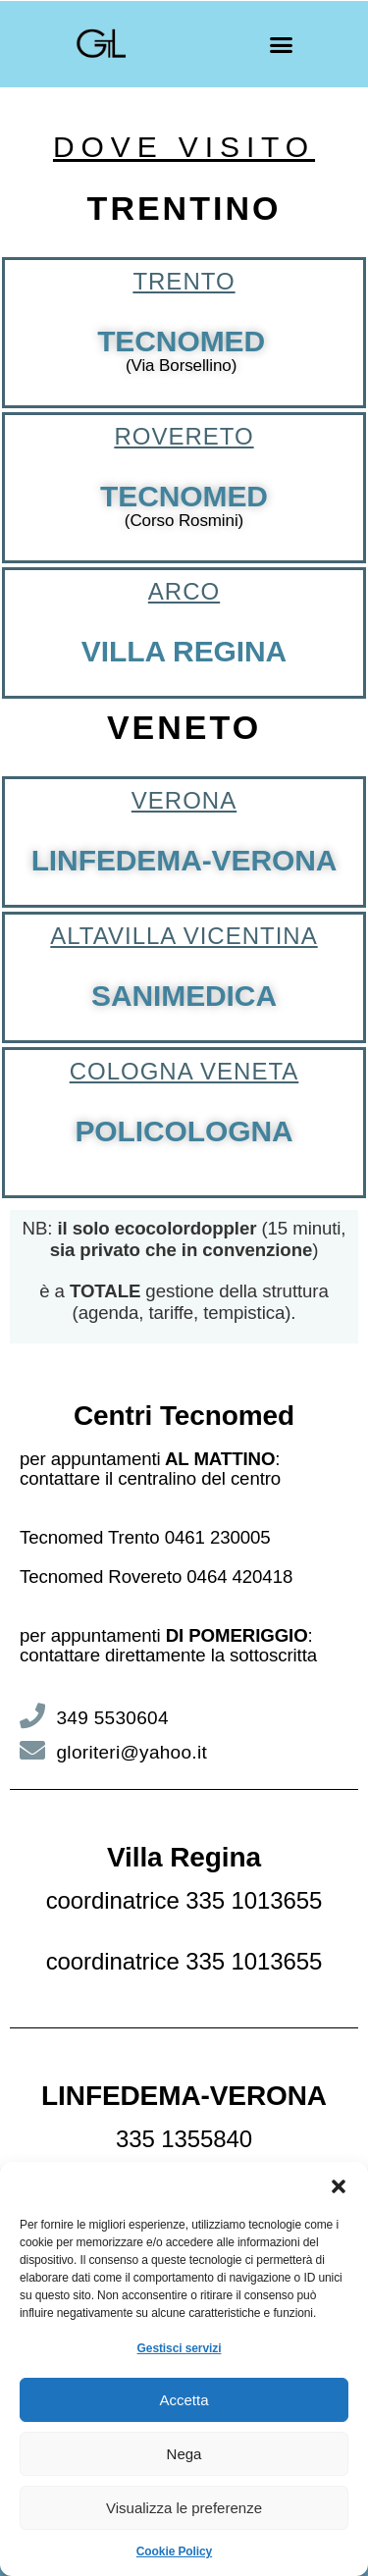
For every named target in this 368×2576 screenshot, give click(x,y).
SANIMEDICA (184, 995)
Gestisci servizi (179, 2348)
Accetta (183, 2400)
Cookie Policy (174, 2551)
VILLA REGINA (184, 651)
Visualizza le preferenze (184, 2507)
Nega (184, 2453)
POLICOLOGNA (183, 1131)
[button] (338, 2186)
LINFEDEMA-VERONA (184, 860)
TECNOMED (181, 341)
